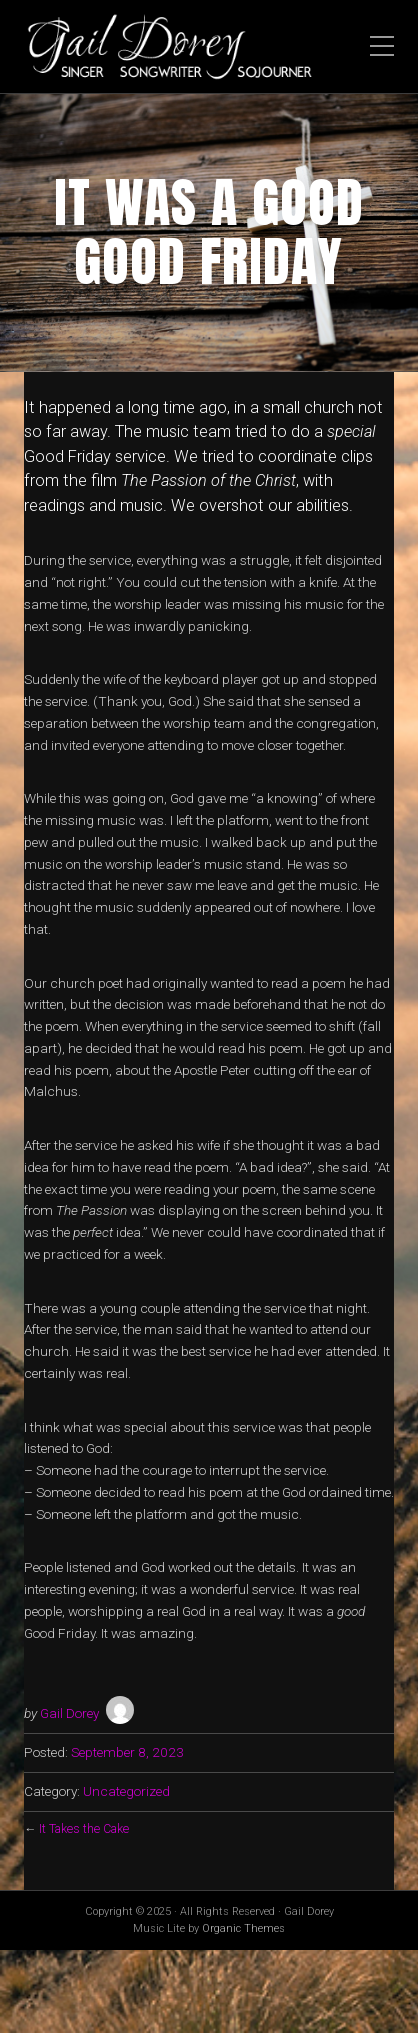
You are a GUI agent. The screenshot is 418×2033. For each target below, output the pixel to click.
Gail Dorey (69, 1713)
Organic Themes (243, 1928)
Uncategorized (126, 1791)
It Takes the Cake (84, 1829)
